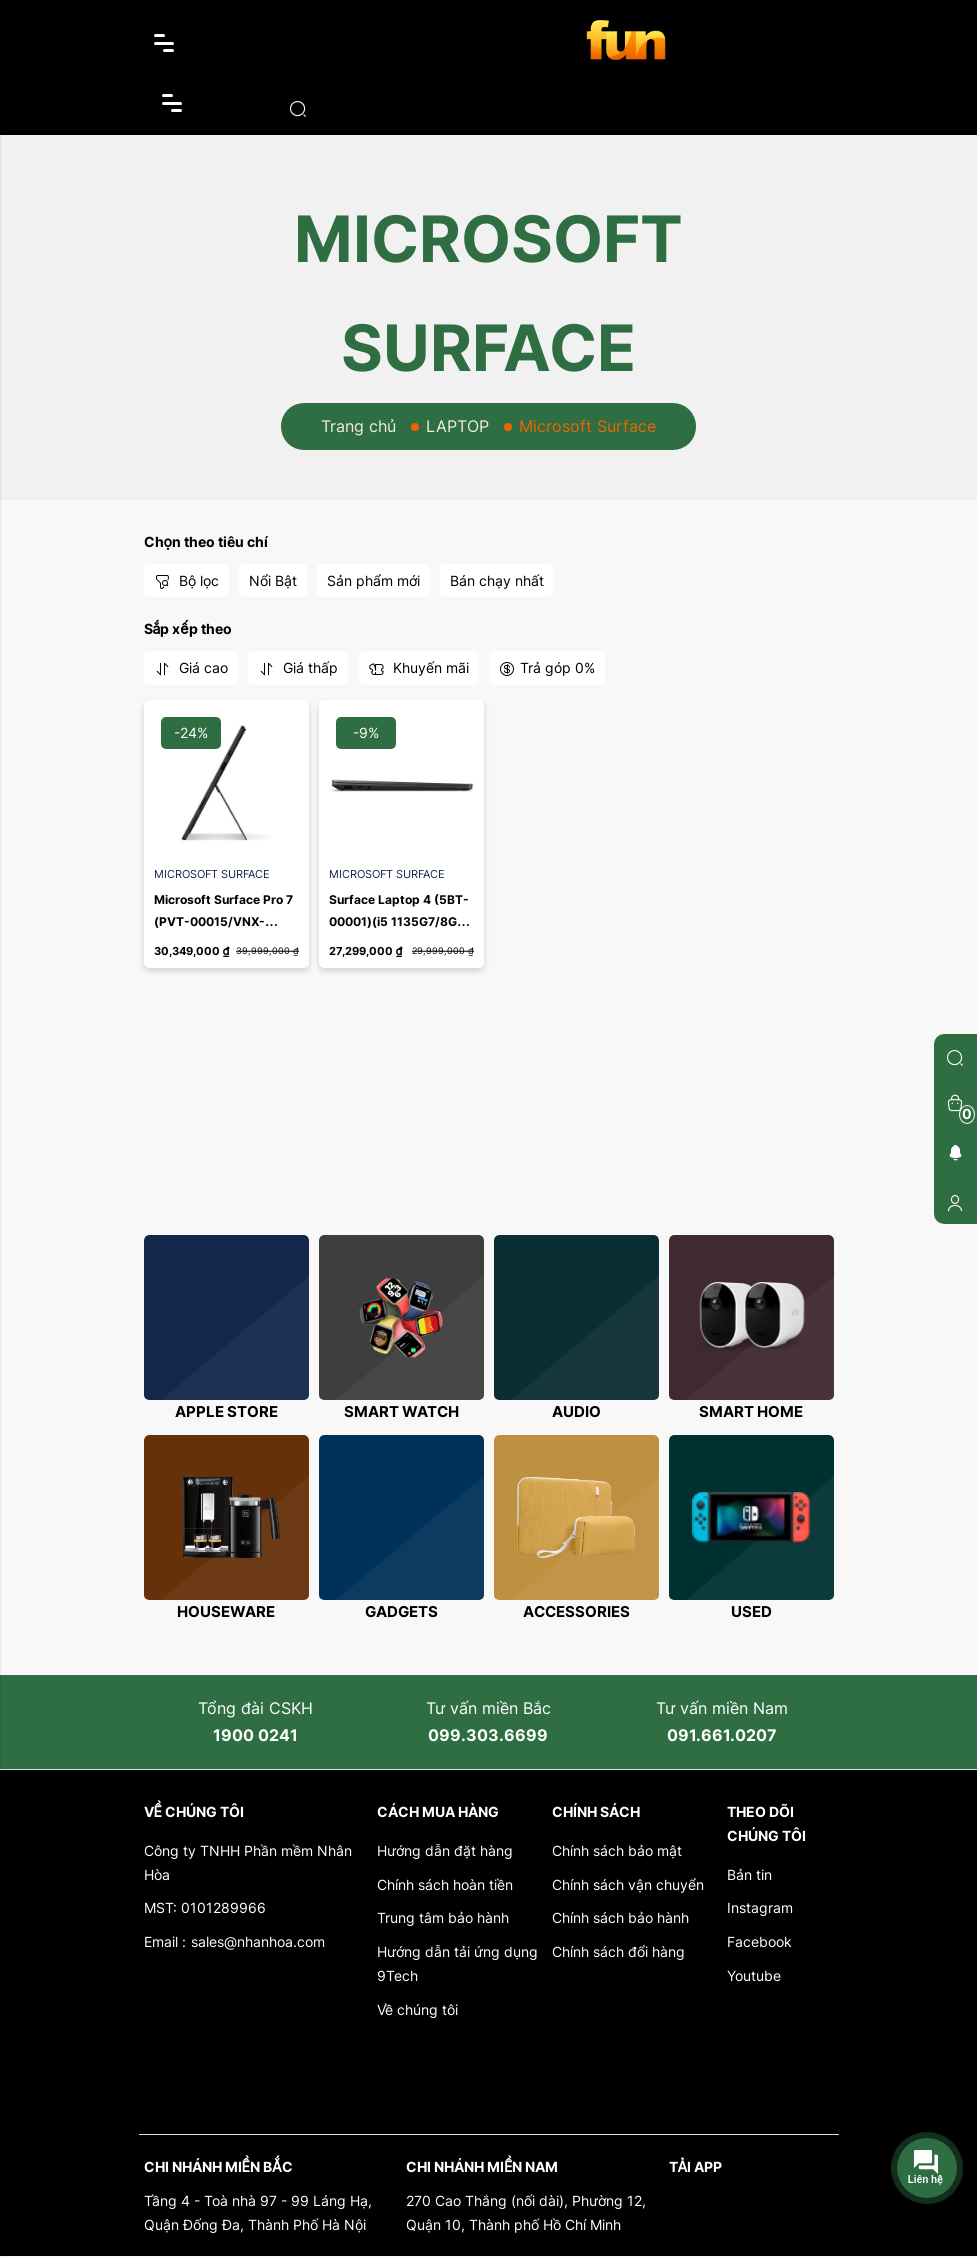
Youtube (754, 1976)
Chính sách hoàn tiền (445, 1885)
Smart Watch (401, 1412)
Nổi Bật (273, 580)
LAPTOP (457, 426)
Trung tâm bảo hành (443, 1919)
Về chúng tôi (417, 2010)
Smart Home (751, 1412)
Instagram (760, 1909)
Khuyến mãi (418, 668)
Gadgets (401, 1612)
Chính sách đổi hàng (618, 1953)
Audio (576, 1412)
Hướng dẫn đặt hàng (445, 1851)
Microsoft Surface (212, 874)
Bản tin (749, 1875)
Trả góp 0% (547, 668)
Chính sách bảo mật (617, 1851)
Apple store (226, 1412)
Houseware (226, 1612)
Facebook (759, 1943)
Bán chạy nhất (497, 580)
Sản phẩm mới (373, 580)
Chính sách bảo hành (620, 1919)
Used (751, 1612)
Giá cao (191, 668)
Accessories (576, 1612)
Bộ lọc (186, 581)
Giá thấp (298, 668)
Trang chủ (358, 426)
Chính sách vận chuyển (628, 1885)
